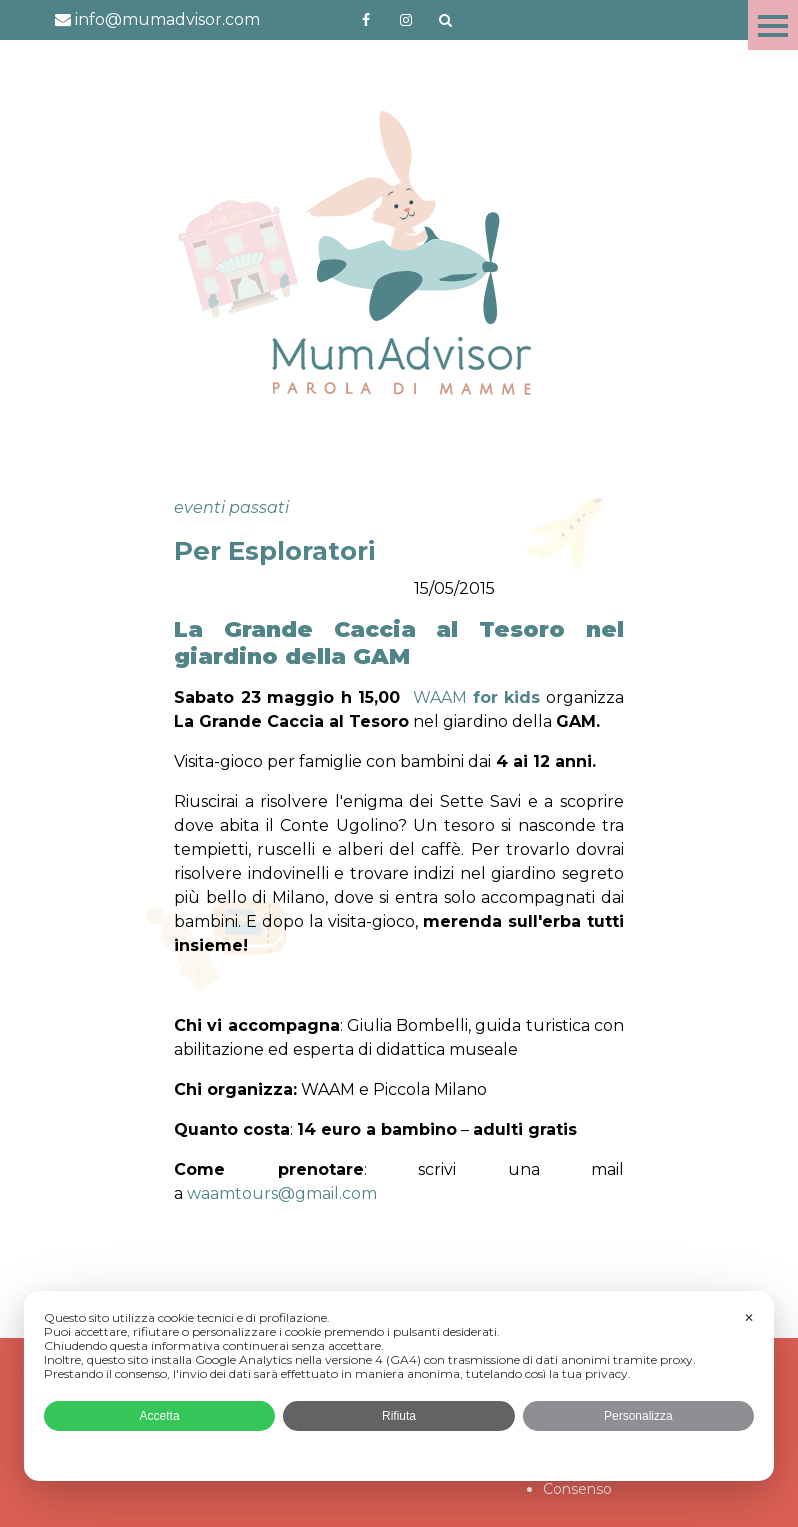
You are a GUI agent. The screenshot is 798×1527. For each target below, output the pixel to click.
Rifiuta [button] (399, 1416)
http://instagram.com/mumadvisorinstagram (406, 20)
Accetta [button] (160, 1416)
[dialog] (399, 1386)
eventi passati (231, 507)
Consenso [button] (577, 1489)
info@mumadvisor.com (157, 19)
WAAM (476, 697)
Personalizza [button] (638, 1416)
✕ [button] (749, 1318)
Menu (773, 25)
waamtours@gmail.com (282, 1193)
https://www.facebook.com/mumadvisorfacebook (366, 20)
